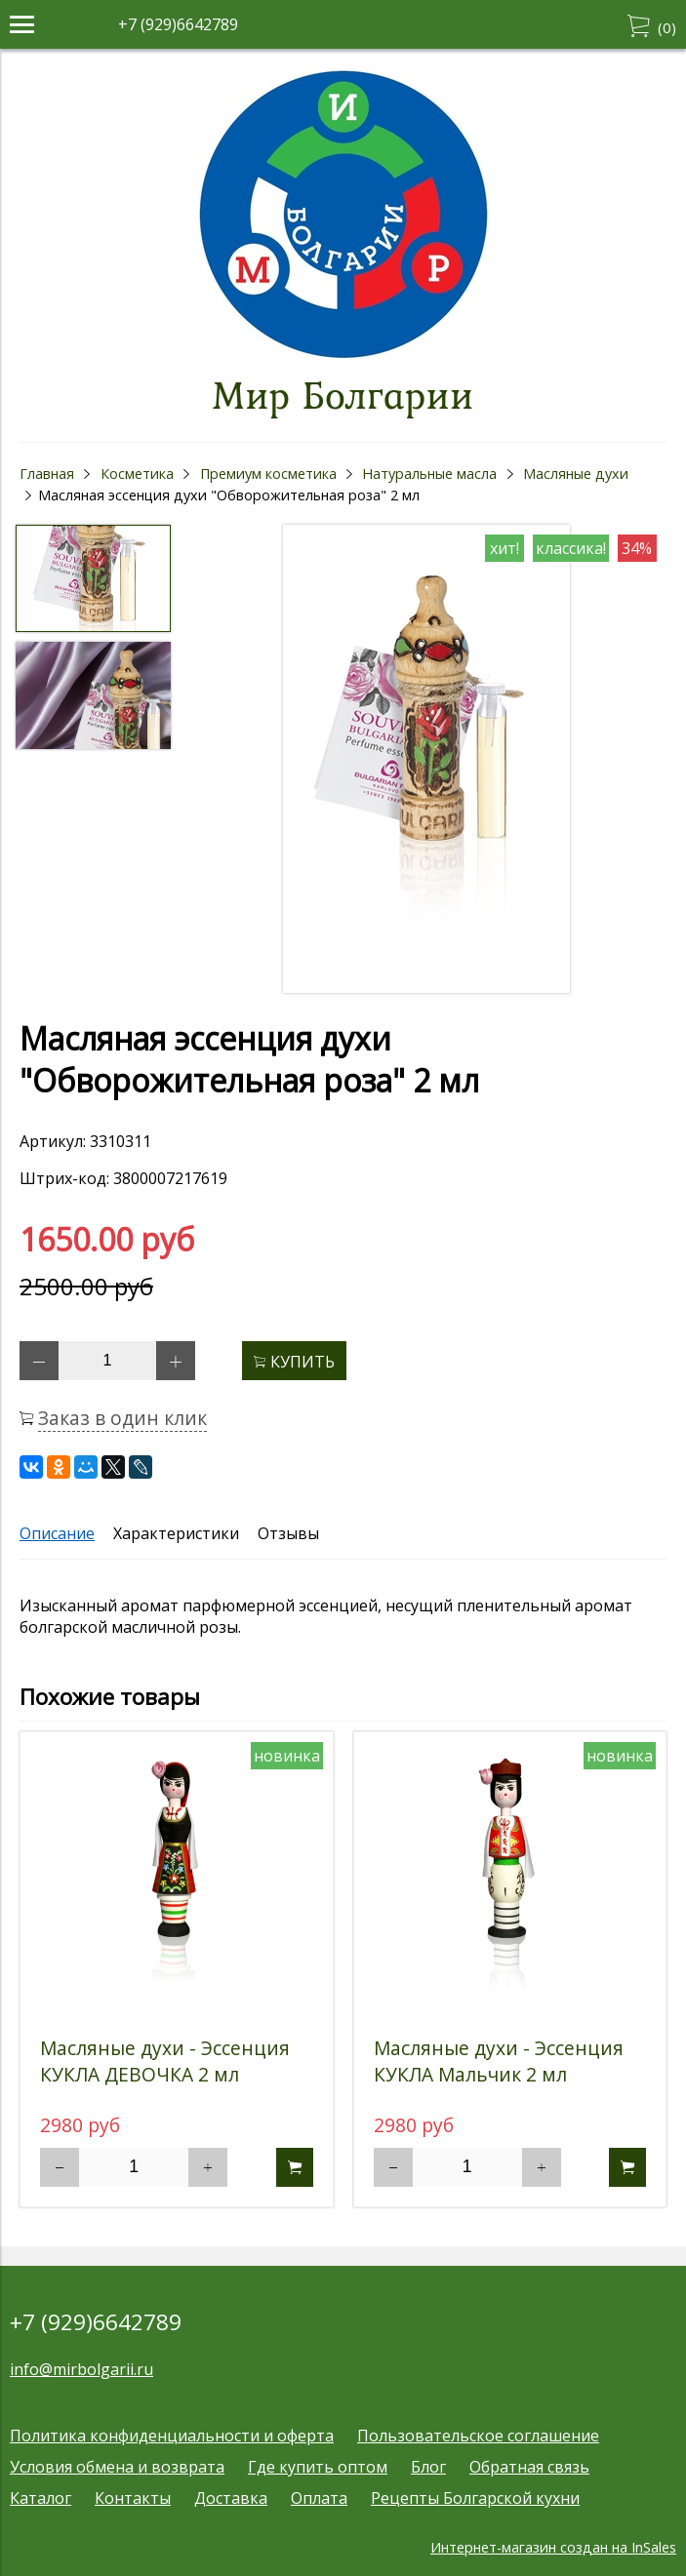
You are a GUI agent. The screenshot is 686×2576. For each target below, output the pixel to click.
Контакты (133, 2498)
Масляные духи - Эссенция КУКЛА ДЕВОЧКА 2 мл (165, 2061)
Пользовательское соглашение (478, 2435)
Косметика (137, 473)
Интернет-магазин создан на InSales (553, 2547)
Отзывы (288, 1533)
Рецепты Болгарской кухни (475, 2498)
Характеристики (176, 1533)
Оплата (319, 2498)
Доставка (230, 2498)
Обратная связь (529, 2466)
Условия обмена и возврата (117, 2466)
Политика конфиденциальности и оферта (172, 2435)
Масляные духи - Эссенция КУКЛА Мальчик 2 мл (499, 2061)
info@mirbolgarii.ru (81, 2369)
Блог (428, 2466)
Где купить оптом (317, 2466)
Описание (57, 1533)
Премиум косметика (268, 473)
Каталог (40, 2498)
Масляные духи (575, 473)
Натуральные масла (429, 473)
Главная (47, 473)
